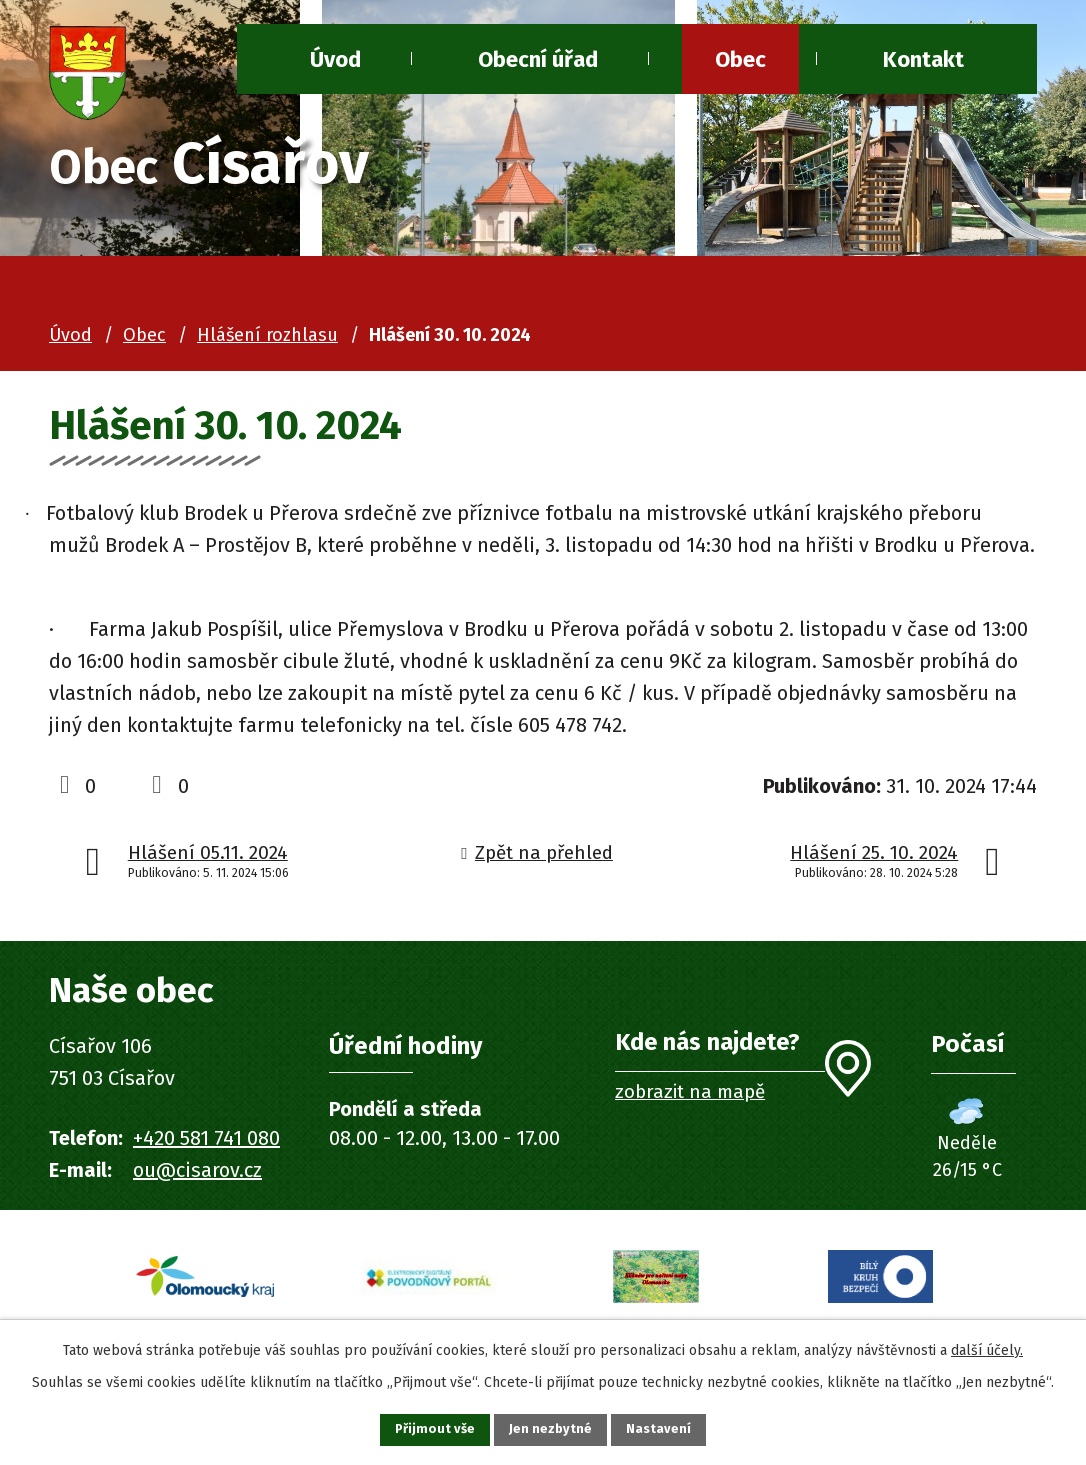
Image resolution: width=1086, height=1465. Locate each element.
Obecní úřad (538, 59)
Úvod (70, 335)
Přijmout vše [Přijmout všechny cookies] (421, 1427)
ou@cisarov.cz (197, 1170)
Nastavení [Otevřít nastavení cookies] (673, 1427)
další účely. (987, 1345)
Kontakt (923, 59)
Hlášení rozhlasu (267, 335)
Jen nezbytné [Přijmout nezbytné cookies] (551, 1427)
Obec (740, 59)
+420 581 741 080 (206, 1138)
